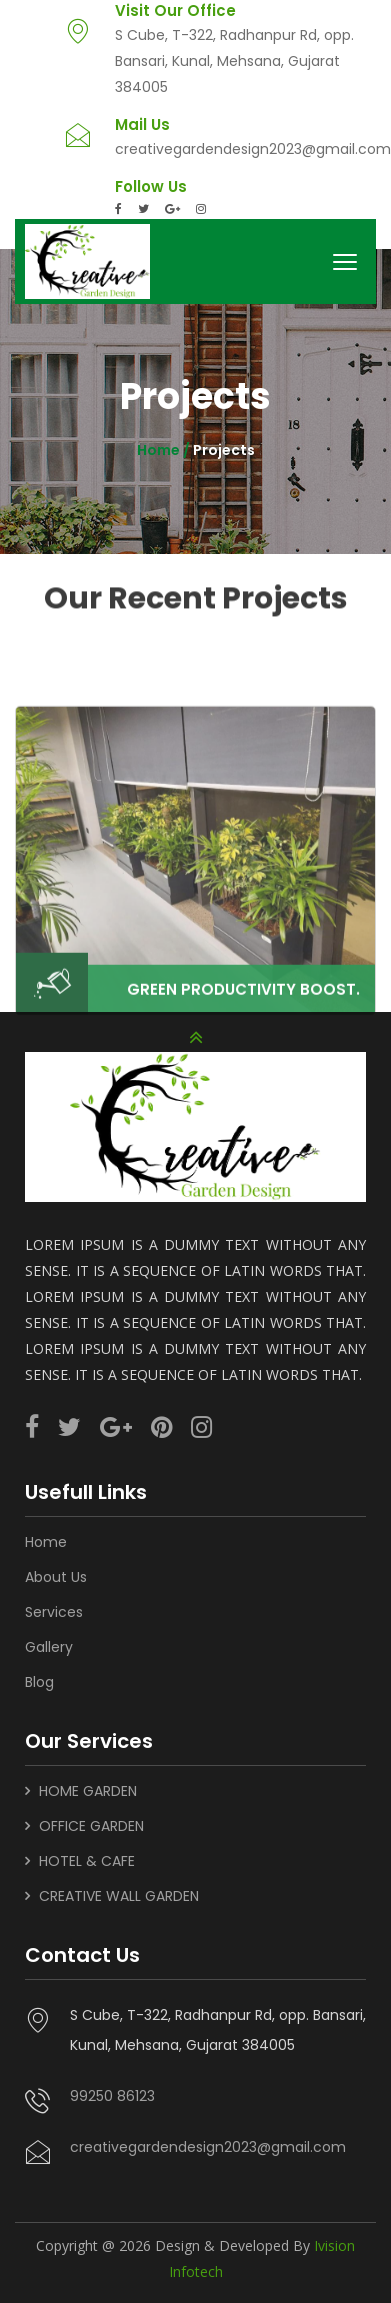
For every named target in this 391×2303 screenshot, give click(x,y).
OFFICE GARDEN (91, 1820)
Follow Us (151, 187)
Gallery (49, 1641)
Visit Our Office (175, 11)
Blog (39, 1676)
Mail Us (142, 125)
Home (46, 1536)
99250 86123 (112, 2090)
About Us (56, 1571)
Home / (165, 450)
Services (54, 1606)
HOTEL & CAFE (87, 1855)
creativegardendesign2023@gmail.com (253, 149)
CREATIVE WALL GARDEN (119, 1890)
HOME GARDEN (88, 1785)
